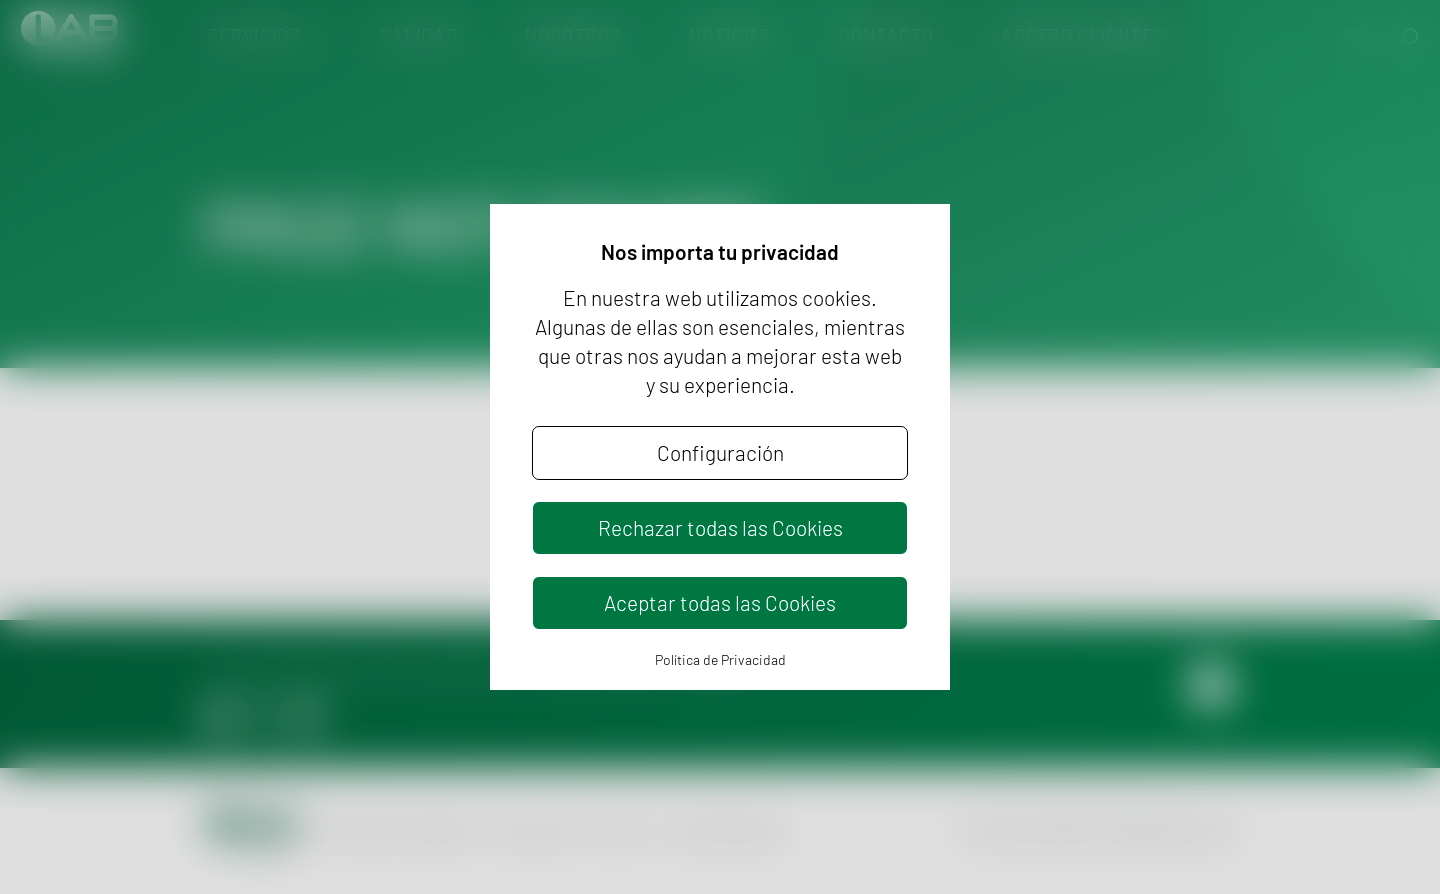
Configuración (720, 452)
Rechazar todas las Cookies (720, 527)
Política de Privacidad (720, 659)
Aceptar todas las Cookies (720, 602)
